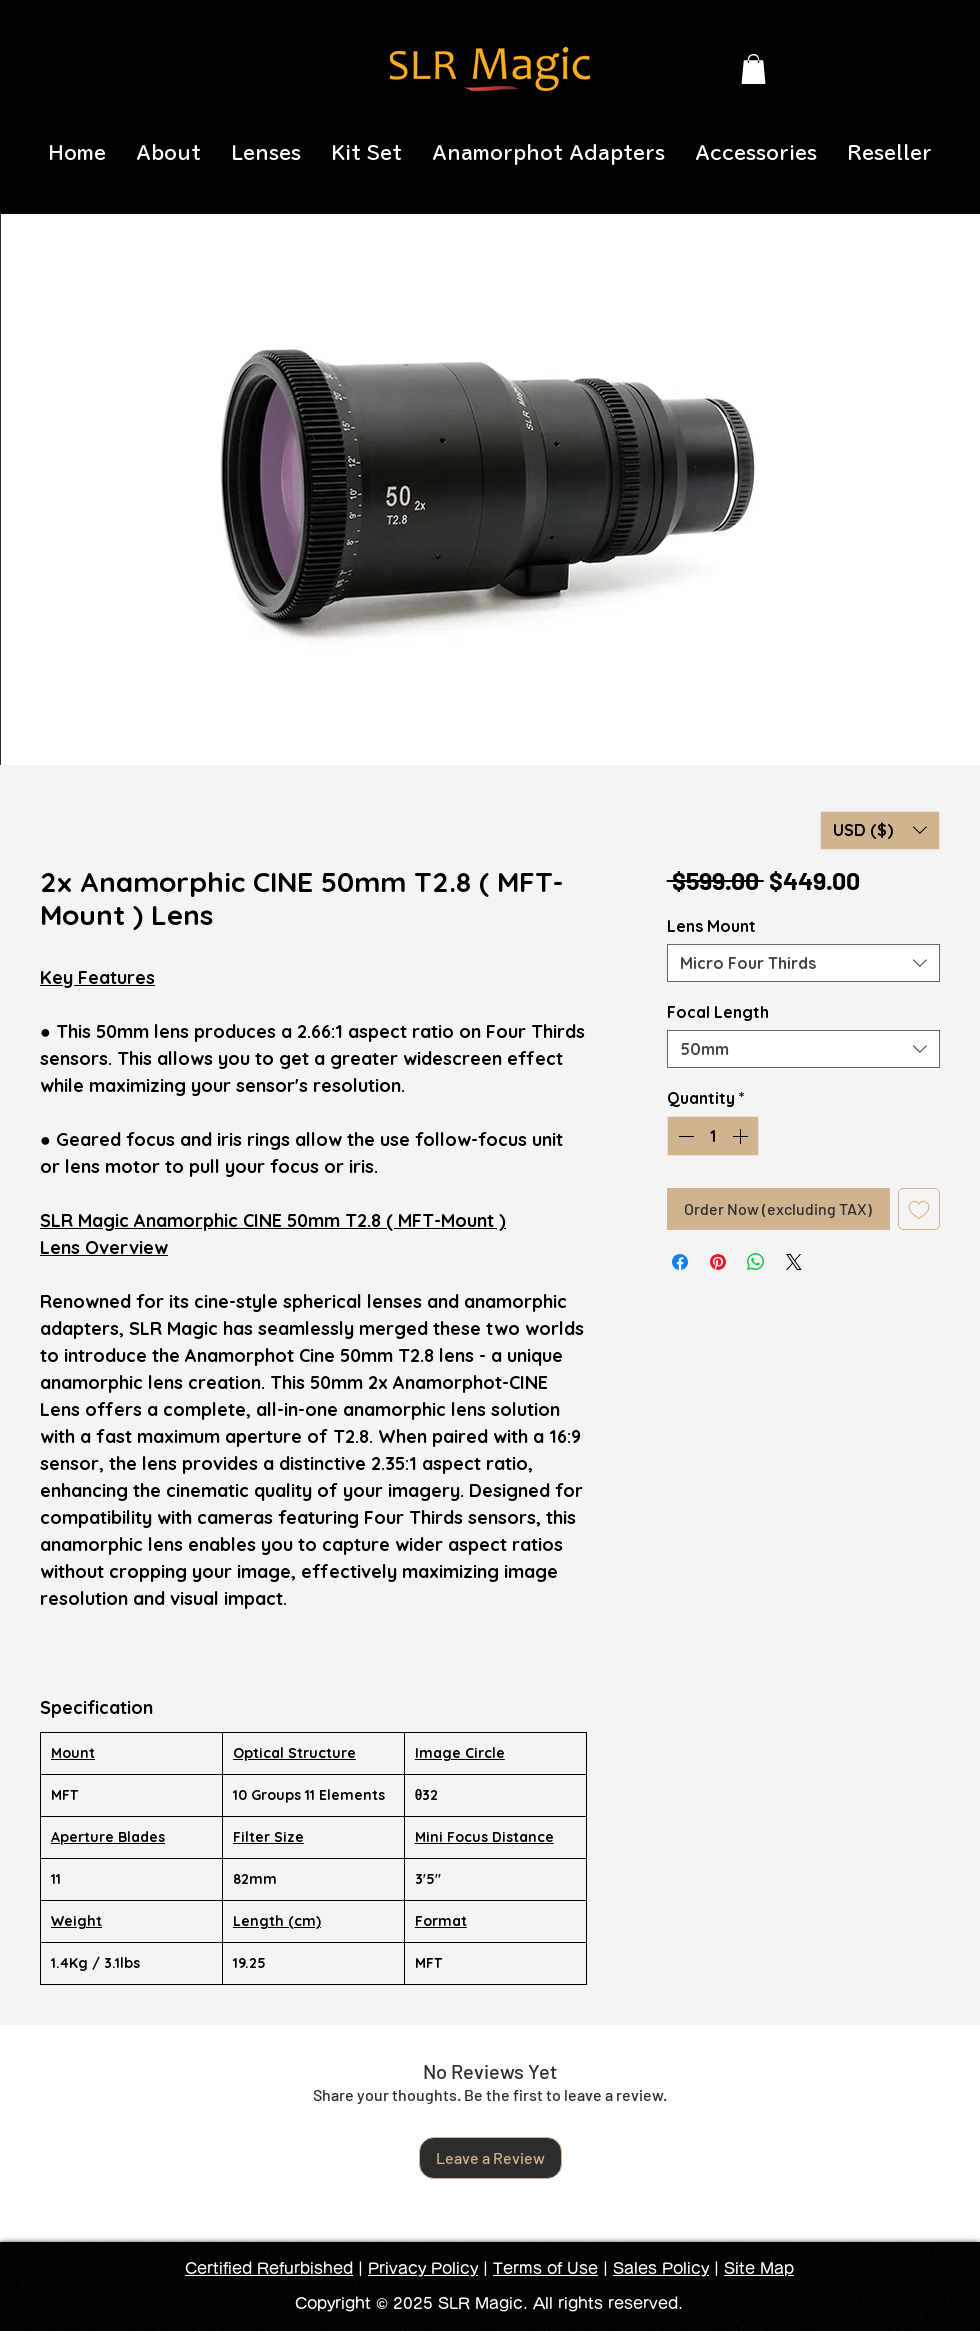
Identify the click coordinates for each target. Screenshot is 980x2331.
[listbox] (880, 830)
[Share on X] (794, 1262)
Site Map (759, 2268)
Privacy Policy (423, 2268)
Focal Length (718, 1012)
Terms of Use (545, 2268)
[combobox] (803, 963)
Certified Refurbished (269, 2268)
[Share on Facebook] (680, 1262)
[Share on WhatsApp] (756, 1262)
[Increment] (742, 1136)
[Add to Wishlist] (919, 1209)
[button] (753, 69)
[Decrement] (684, 1136)
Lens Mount (711, 926)
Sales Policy (661, 2268)
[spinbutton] (713, 1136)
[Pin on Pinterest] (718, 1262)
